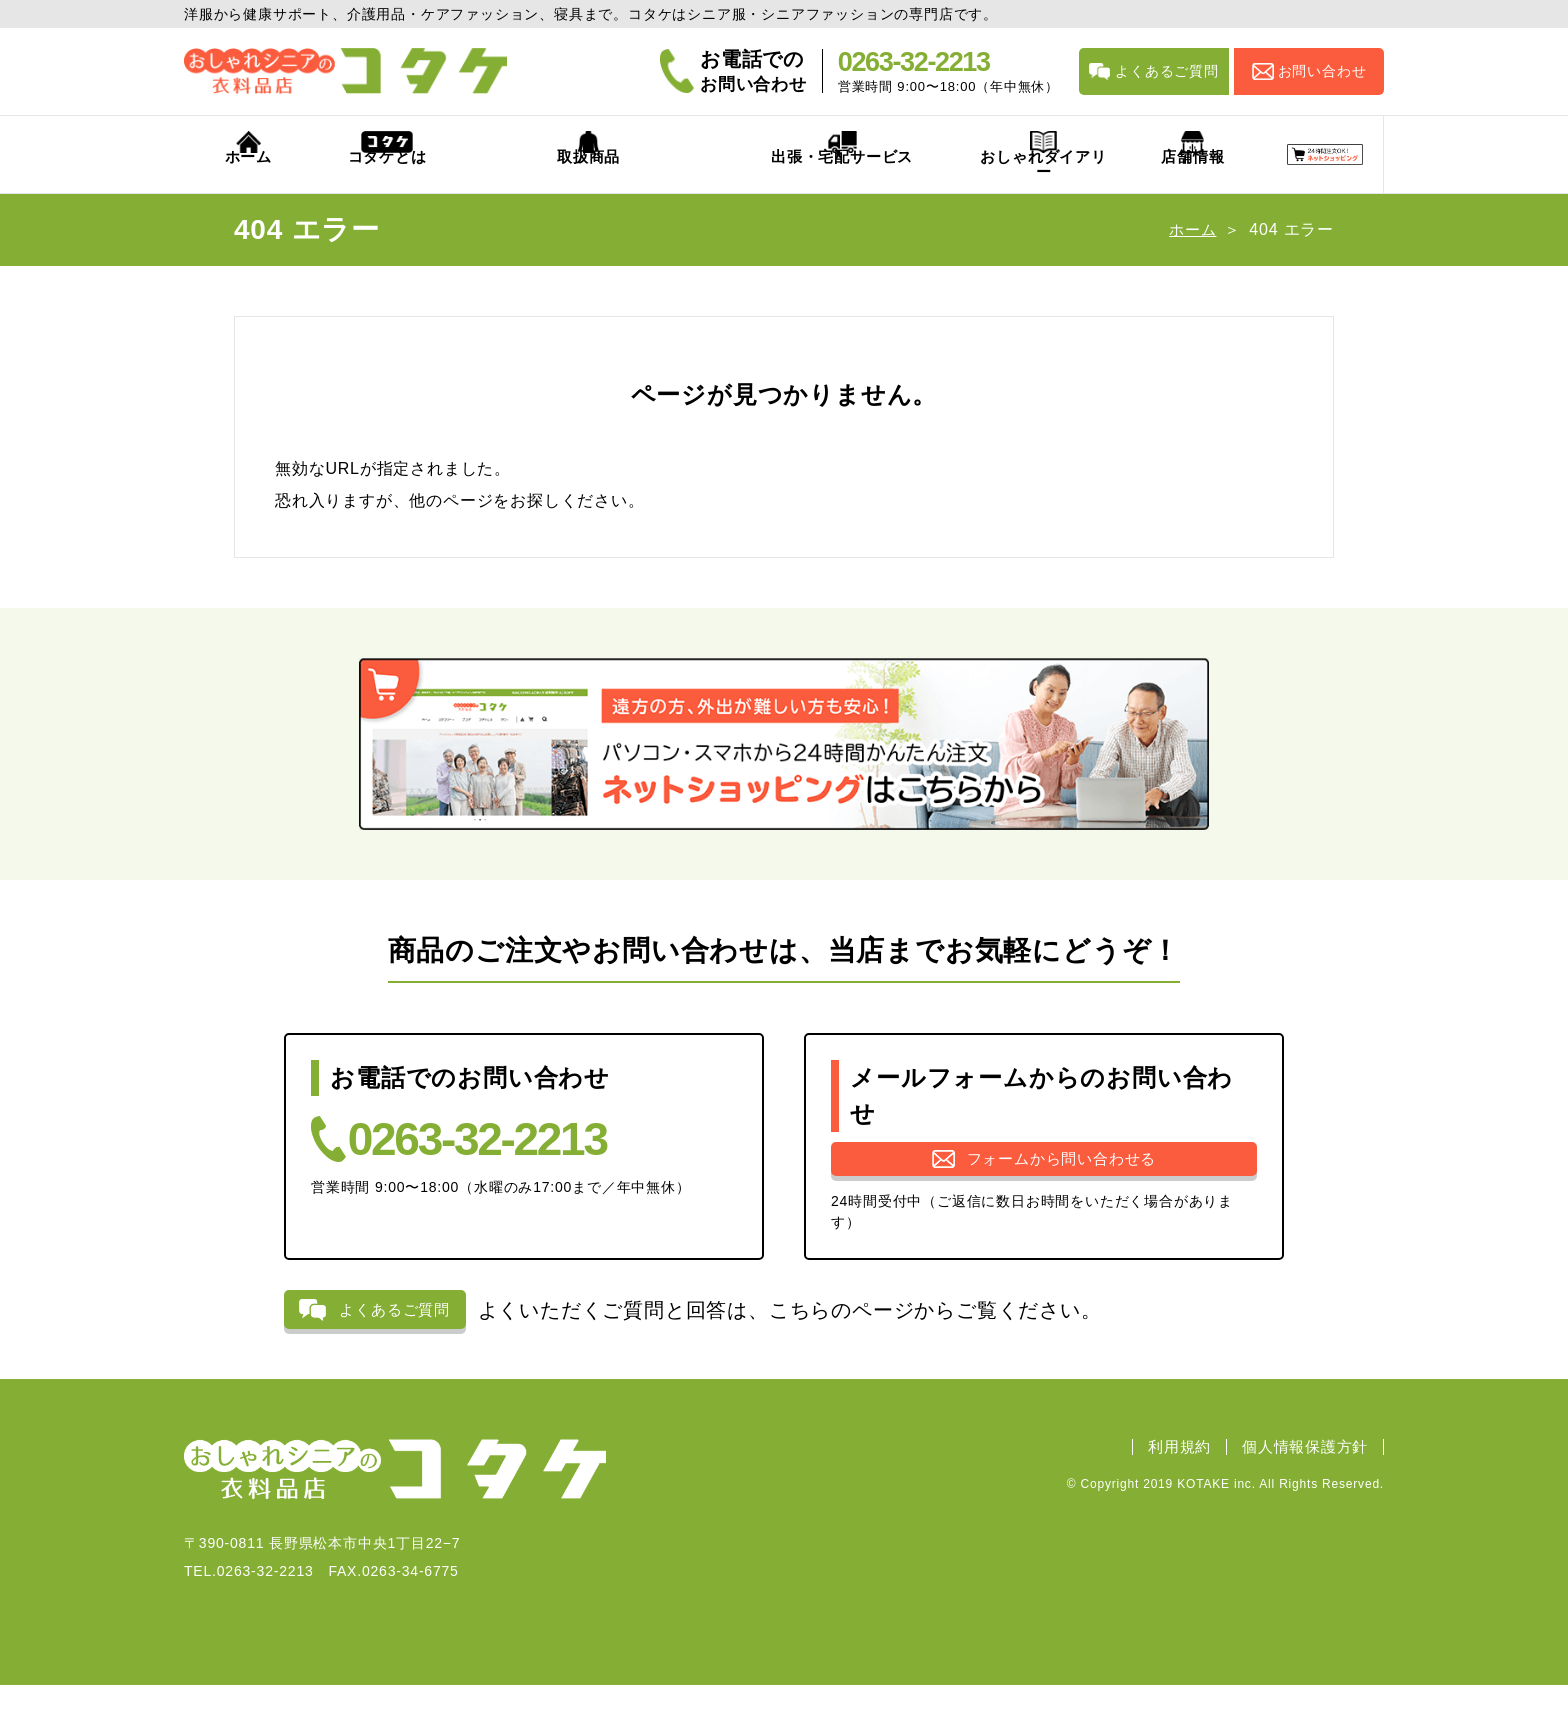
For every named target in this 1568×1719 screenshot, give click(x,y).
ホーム (223, 178)
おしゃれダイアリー (891, 178)
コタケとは (352, 178)
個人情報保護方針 (1300, 1481)
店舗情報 (1071, 178)
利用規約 (1165, 1481)
